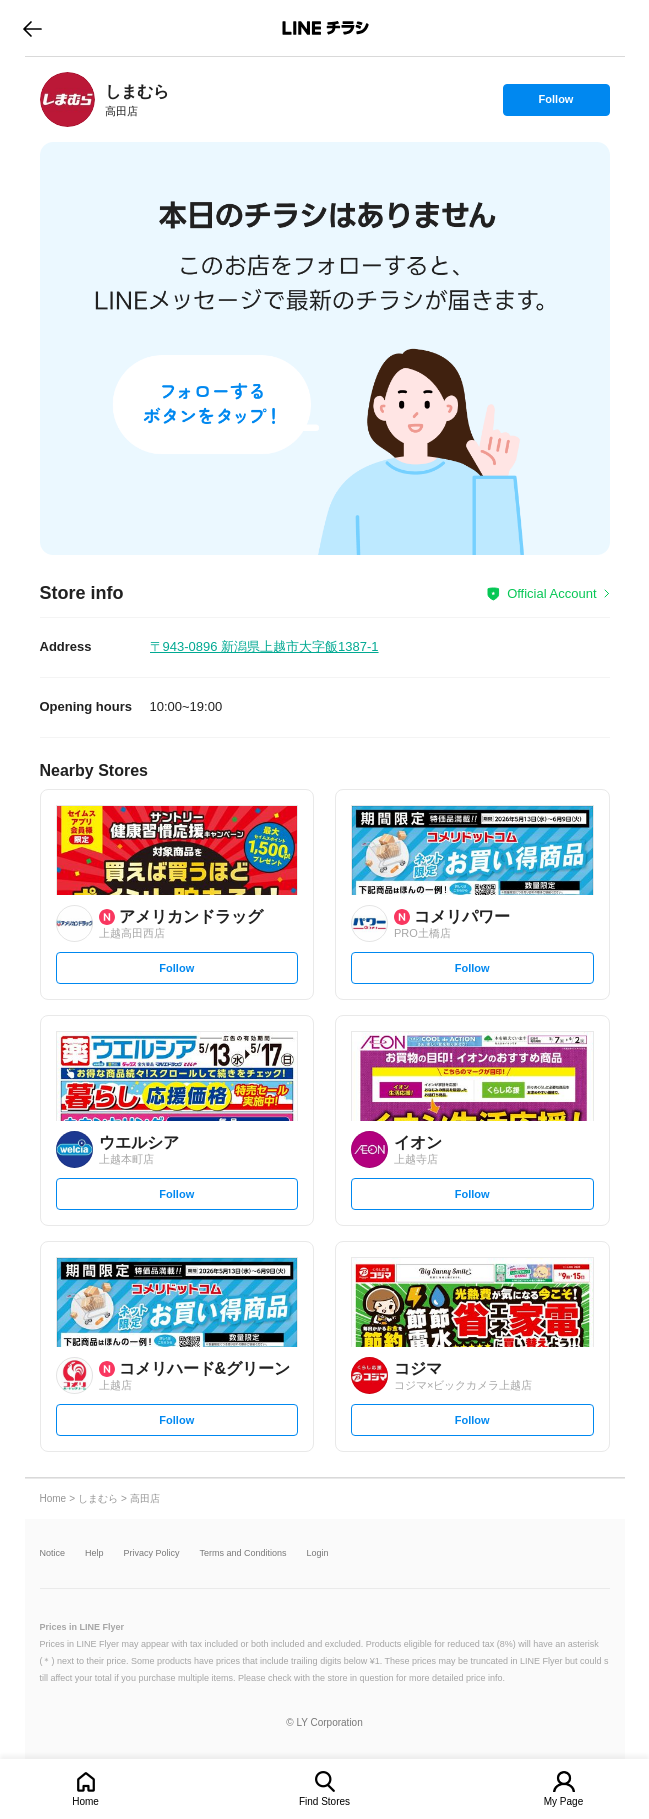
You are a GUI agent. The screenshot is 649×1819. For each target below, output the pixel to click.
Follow (556, 104)
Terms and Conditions (243, 1553)
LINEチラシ (326, 28)
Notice (53, 1553)
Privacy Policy (152, 1553)
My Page (563, 1801)
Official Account (551, 593)
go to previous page (32, 28)
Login (318, 1553)
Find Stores (324, 1801)
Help (94, 1553)
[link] (67, 99)
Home (85, 1801)
